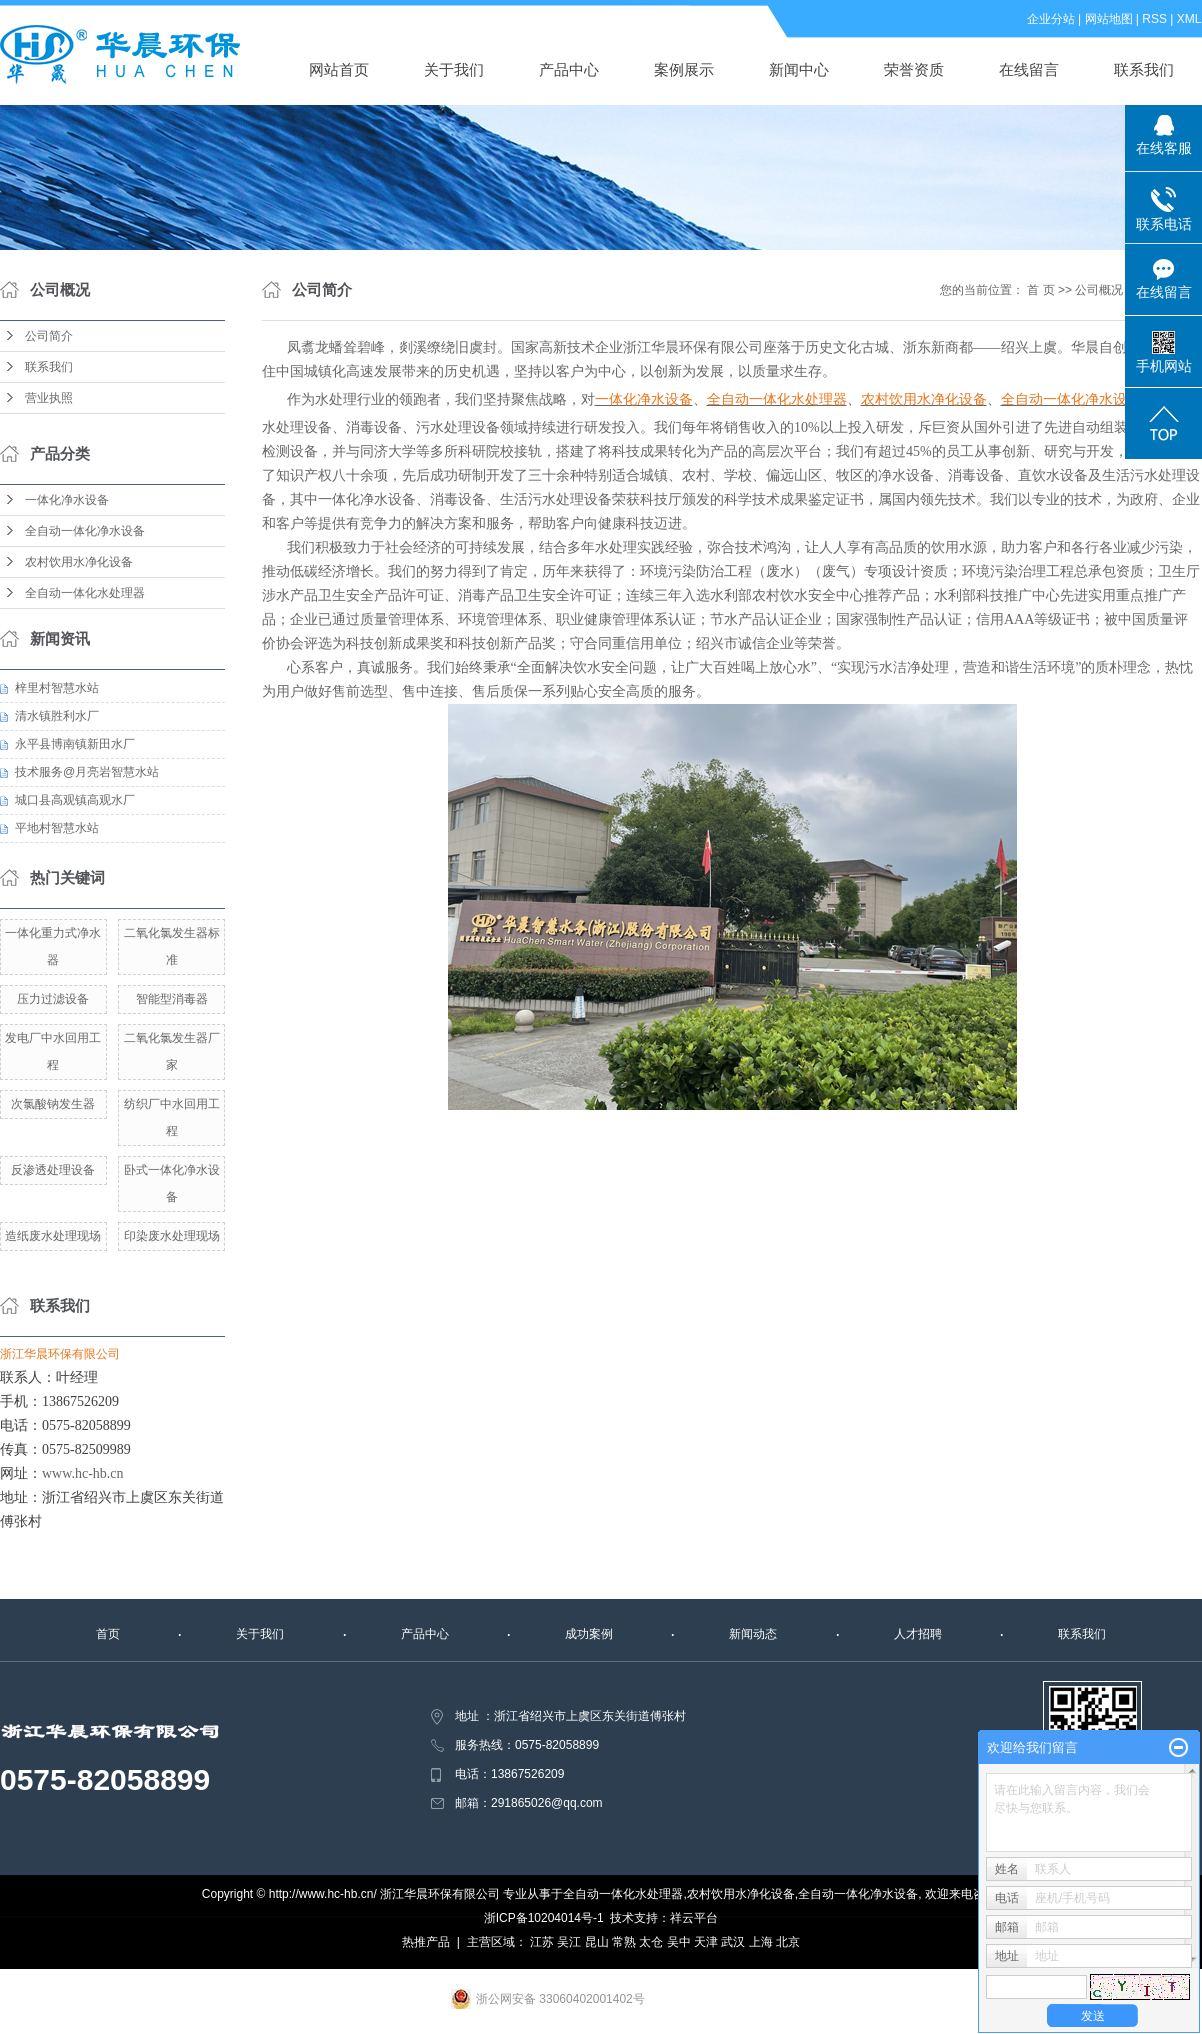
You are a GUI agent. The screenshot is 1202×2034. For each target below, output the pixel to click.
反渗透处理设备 (53, 1170)
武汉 (733, 1942)
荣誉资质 (915, 69)
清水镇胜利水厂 (57, 716)
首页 (108, 1634)
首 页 (1040, 290)
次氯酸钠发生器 (53, 1104)
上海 (761, 1942)
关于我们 (455, 69)
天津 (706, 1942)
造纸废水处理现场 (53, 1236)
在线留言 (1030, 69)
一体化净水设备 (67, 500)
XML (1189, 19)
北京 (788, 1942)
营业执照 (49, 398)
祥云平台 (694, 1918)
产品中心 (570, 69)
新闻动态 (753, 1634)
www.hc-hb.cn (83, 1473)
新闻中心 (800, 69)
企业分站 (1051, 19)
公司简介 (49, 336)
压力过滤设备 (53, 999)
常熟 (624, 1942)
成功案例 (589, 1634)
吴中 (679, 1942)
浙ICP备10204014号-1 (544, 1918)
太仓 (651, 1942)
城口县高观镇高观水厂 (75, 800)
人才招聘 (918, 1634)
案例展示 (685, 69)
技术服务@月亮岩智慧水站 (87, 772)
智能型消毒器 (172, 999)
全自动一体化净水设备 (85, 531)
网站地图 (1109, 19)
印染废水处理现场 (172, 1236)
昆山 (597, 1942)
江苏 (542, 1942)
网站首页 (340, 69)
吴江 (569, 1942)
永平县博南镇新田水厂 (75, 744)
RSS (1155, 19)
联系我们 (1145, 69)
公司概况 (1099, 290)
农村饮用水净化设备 (79, 562)
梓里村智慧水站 (57, 688)
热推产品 (426, 1942)
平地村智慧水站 (57, 828)
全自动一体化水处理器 (85, 593)
